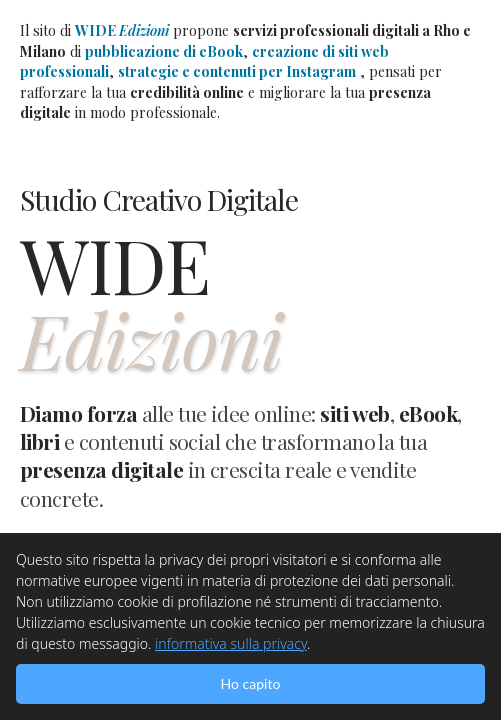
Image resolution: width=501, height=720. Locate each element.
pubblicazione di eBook (164, 51)
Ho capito (251, 683)
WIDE (122, 30)
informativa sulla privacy (231, 643)
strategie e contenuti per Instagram (237, 71)
